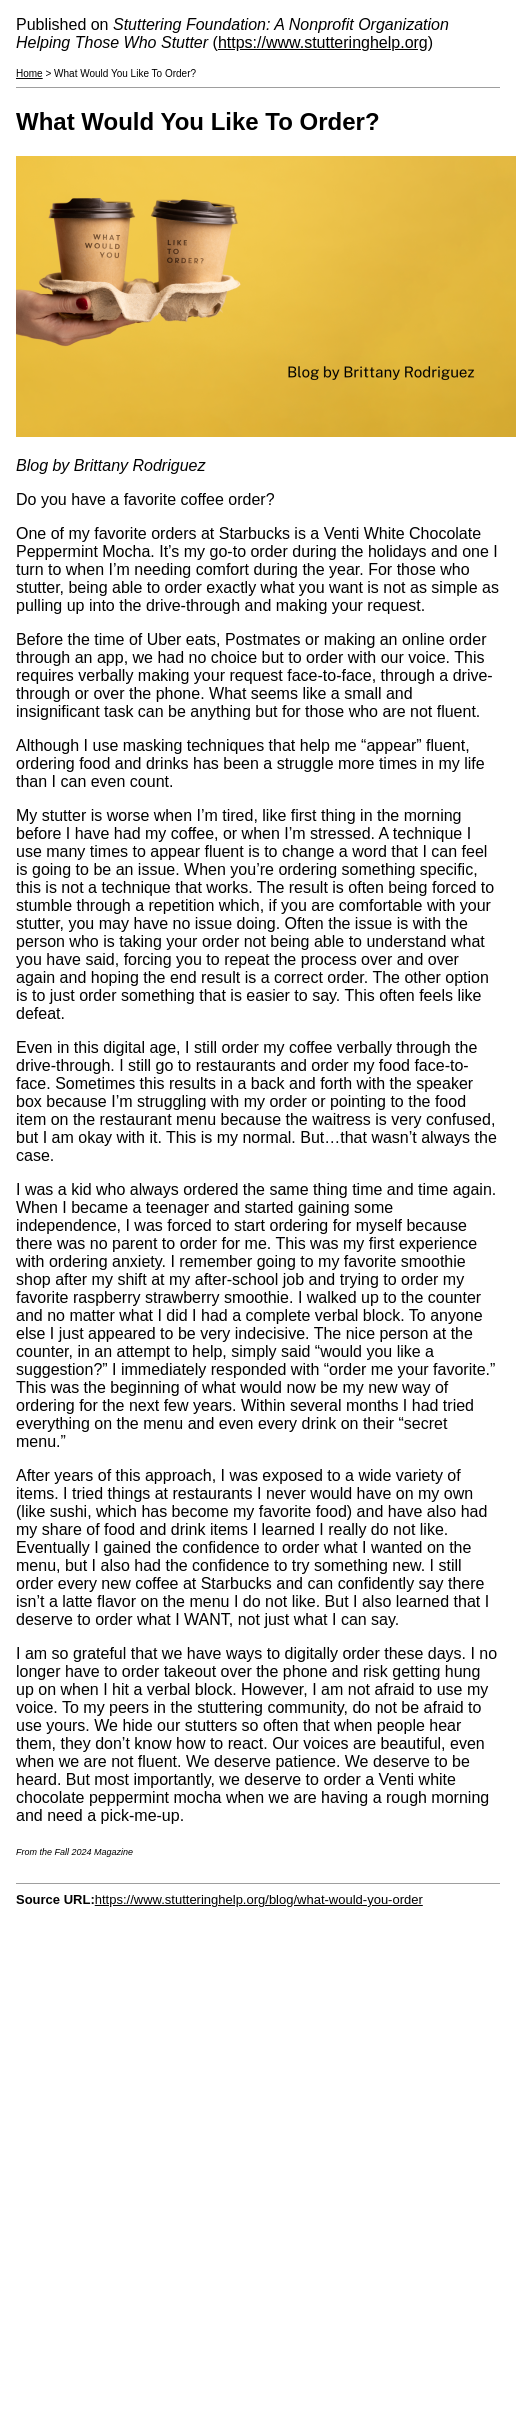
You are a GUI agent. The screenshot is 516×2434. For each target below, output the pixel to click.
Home (29, 73)
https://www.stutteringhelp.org (323, 42)
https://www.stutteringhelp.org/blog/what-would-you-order (259, 1899)
